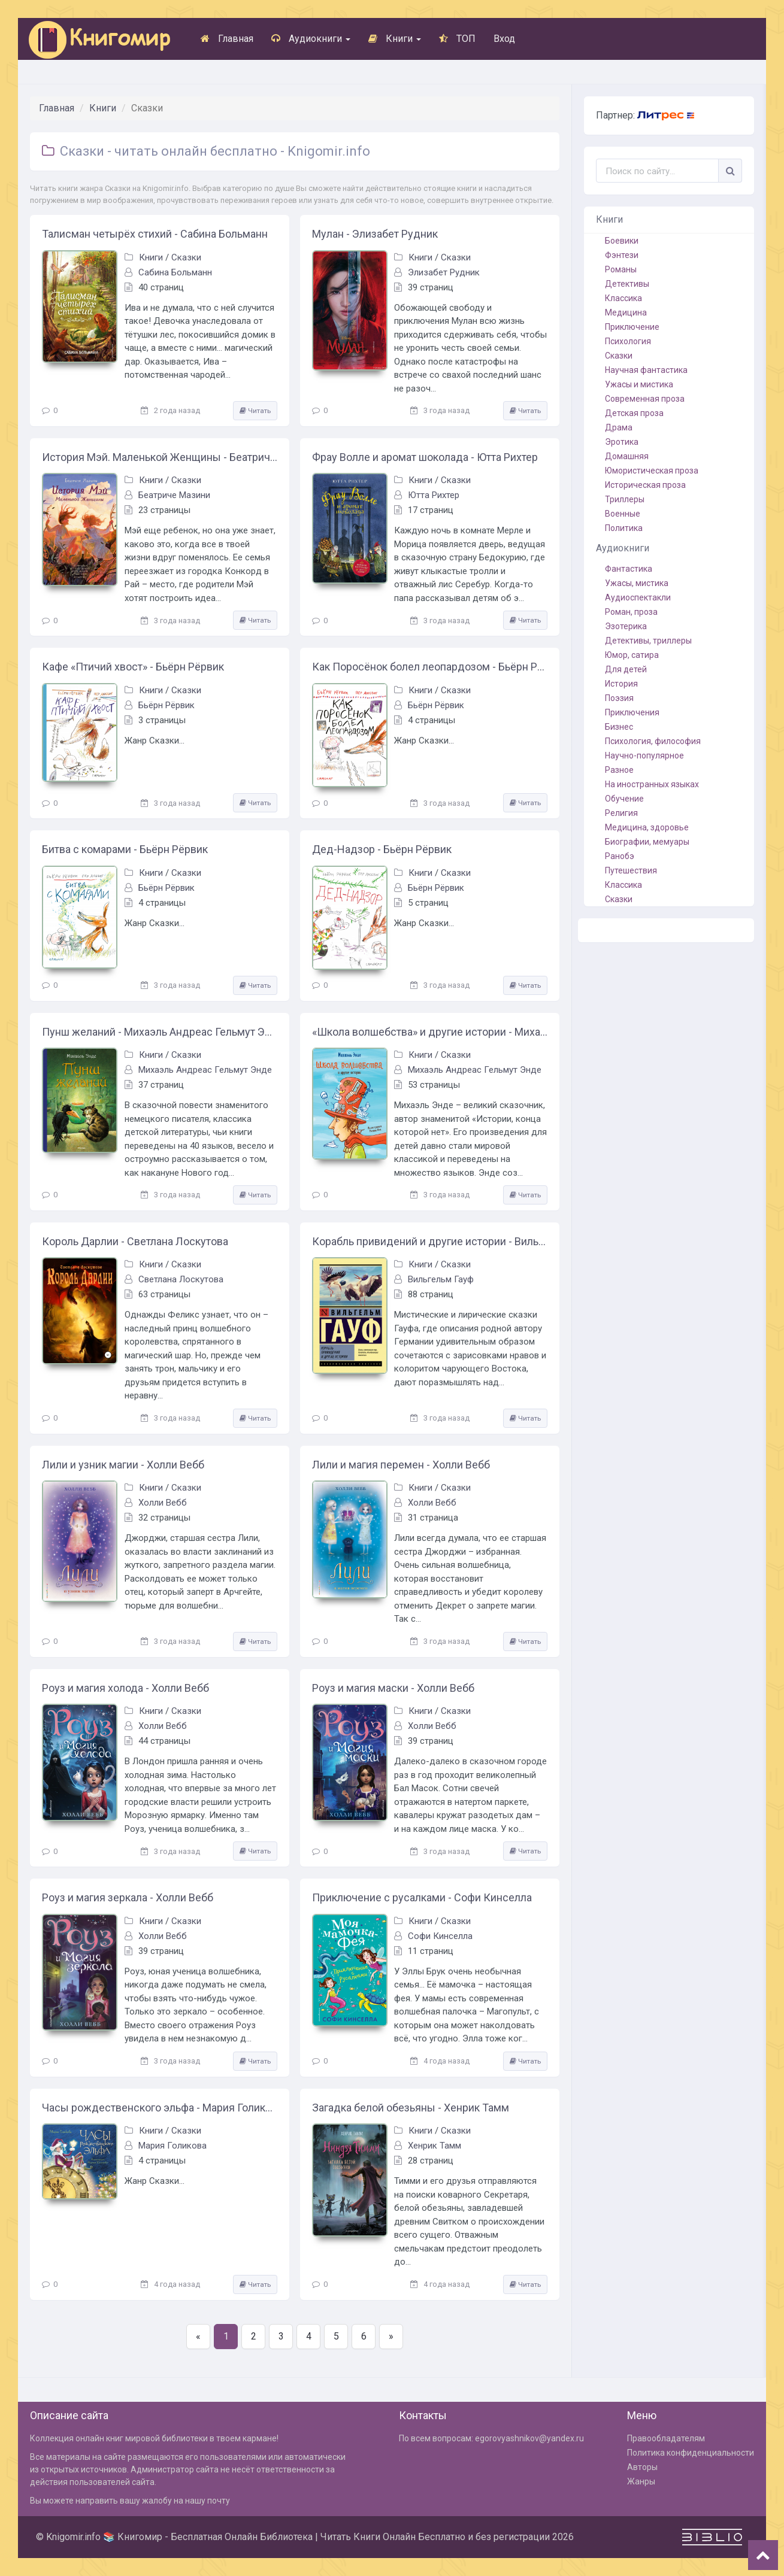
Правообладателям (666, 2438)
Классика (623, 298)
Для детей (626, 669)
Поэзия (619, 698)
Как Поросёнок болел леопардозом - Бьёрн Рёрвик (429, 666)
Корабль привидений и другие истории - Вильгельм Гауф (429, 1241)
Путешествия (631, 870)
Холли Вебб (162, 1502)
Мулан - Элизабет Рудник (375, 233)
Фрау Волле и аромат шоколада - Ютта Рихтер (425, 457)
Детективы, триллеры (648, 640)
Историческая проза (645, 485)
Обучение (624, 798)
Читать (255, 410)
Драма (618, 427)
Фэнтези (621, 255)
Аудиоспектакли (638, 597)
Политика (624, 528)
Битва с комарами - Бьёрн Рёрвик (125, 849)
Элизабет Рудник (444, 272)
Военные (622, 513)
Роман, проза (631, 612)
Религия (621, 813)
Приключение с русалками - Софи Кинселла (422, 1897)
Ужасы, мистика (636, 583)
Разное (619, 770)
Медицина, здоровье (647, 827)
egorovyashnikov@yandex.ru (529, 2438)
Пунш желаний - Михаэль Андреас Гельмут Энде (159, 1031)
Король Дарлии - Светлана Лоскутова (135, 1241)
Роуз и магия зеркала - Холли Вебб (127, 1897)
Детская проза (634, 413)
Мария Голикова (172, 2145)
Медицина (626, 312)
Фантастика (628, 569)
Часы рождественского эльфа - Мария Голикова (159, 2107)
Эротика (621, 442)
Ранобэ (619, 856)
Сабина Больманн (175, 272)
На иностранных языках (652, 784)
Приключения (632, 712)
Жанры (641, 2481)
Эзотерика (626, 626)
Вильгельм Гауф (441, 1279)
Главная (227, 38)
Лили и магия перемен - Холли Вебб (401, 1464)
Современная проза (645, 398)
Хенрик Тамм (434, 2145)
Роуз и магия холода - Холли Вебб (125, 1688)
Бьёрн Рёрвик (166, 705)
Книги (394, 38)
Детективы (627, 284)
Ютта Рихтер (433, 495)
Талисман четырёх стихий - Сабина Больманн (155, 233)
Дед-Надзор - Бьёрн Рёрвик (382, 849)
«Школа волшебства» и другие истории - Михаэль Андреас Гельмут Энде (429, 1031)
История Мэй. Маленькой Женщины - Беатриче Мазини (159, 457)
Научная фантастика (646, 370)
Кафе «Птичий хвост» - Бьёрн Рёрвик (133, 666)
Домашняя (627, 456)
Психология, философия (653, 741)
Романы (621, 269)
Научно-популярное (644, 755)
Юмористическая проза (651, 470)
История (621, 683)
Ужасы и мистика (639, 384)
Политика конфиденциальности (690, 2452)
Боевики (621, 240)
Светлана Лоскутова (180, 1279)
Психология (628, 341)
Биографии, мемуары (647, 841)
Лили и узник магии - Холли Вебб (123, 1464)
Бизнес (619, 727)
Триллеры (624, 499)
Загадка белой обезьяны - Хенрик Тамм (410, 2107)
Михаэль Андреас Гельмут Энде (205, 1069)
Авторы (642, 2467)
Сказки (186, 257)
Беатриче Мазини (174, 495)
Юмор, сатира (632, 655)
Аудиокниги (310, 38)
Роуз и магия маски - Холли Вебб (393, 1688)
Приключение (632, 327)
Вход (504, 38)
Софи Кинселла (440, 1936)
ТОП (457, 38)
